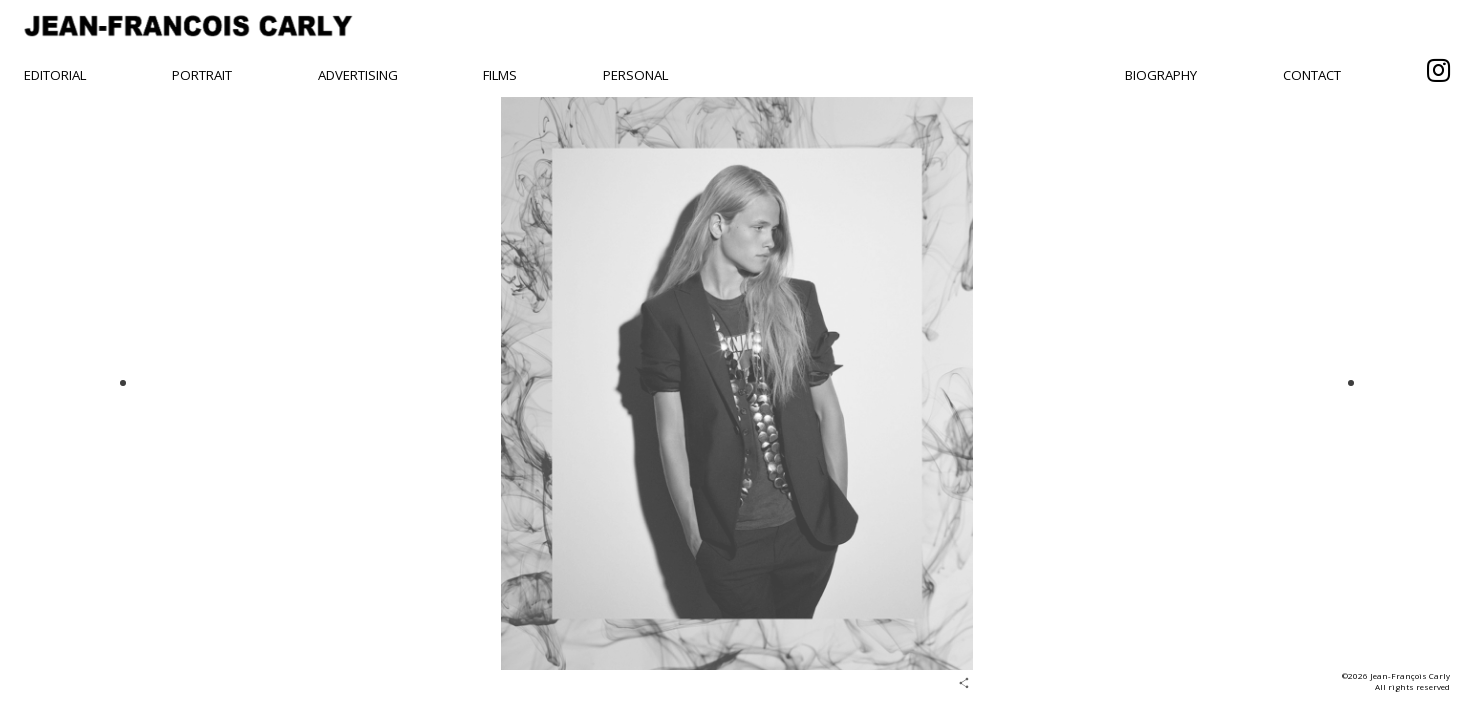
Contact (1312, 75)
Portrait (202, 75)
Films (500, 75)
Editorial (55, 75)
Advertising (358, 75)
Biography (1161, 75)
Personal (635, 75)
